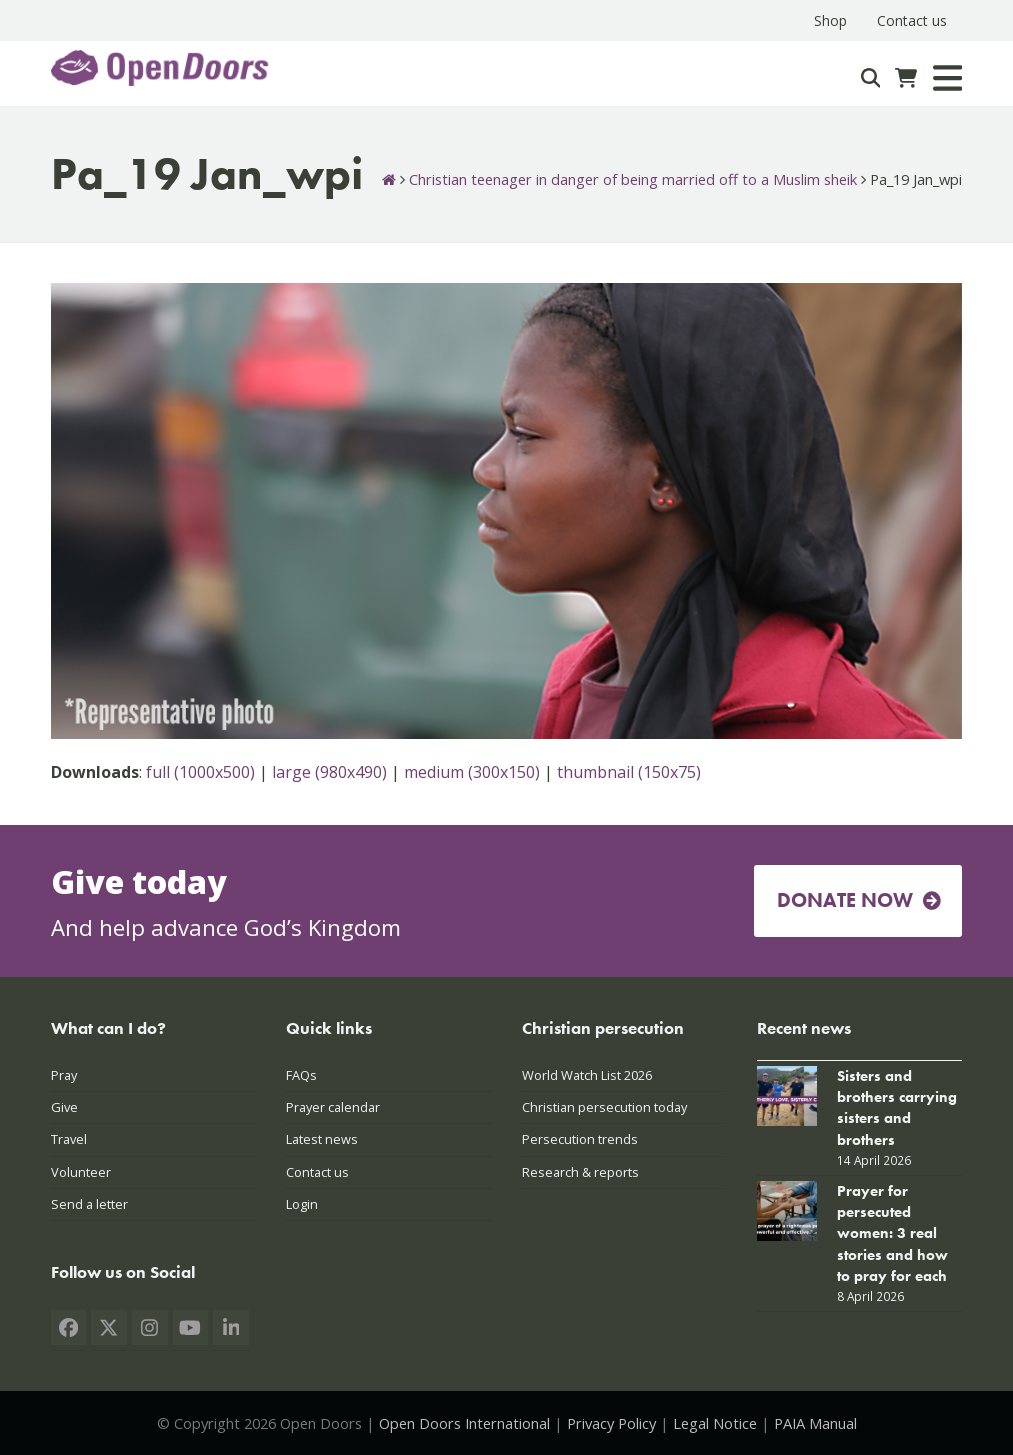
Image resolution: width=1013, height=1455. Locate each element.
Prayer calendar (333, 1107)
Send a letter (89, 1204)
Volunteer (81, 1172)
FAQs (301, 1075)
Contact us (317, 1172)
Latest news (322, 1139)
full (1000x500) (200, 772)
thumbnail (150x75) (629, 772)
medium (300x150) (472, 772)
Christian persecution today (604, 1107)
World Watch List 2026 (587, 1075)
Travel (69, 1139)
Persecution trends (580, 1139)
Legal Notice (715, 1423)
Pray (64, 1075)
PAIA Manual (815, 1423)
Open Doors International (464, 1423)
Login (302, 1204)
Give (64, 1107)
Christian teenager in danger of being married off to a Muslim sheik (633, 179)
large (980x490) (329, 772)
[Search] (871, 78)
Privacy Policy (611, 1423)
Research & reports (580, 1172)
